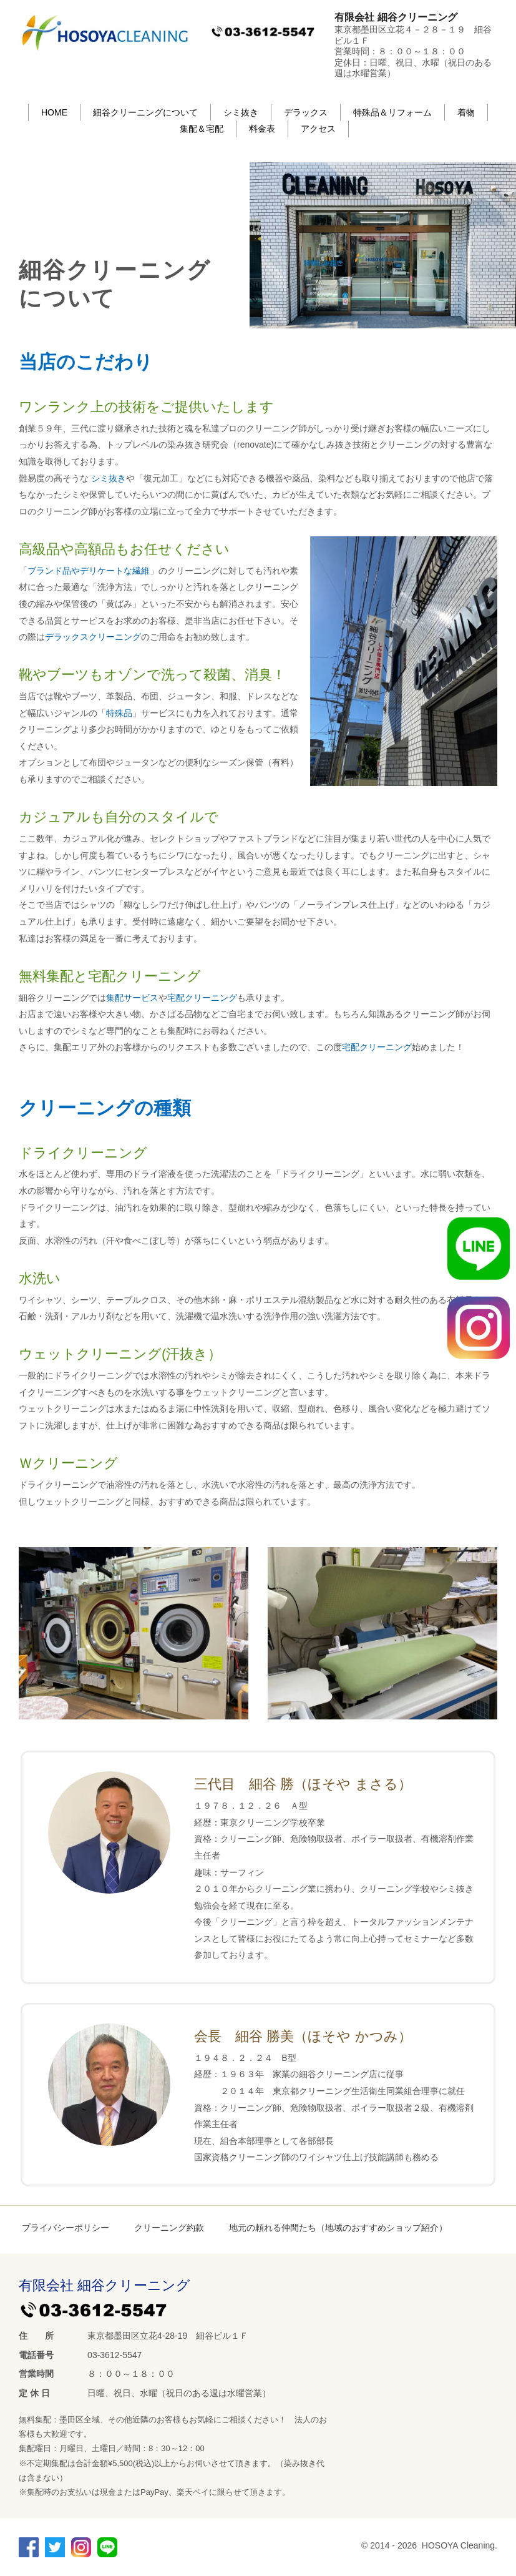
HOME (54, 112)
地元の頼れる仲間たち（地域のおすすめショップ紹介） (338, 2228)
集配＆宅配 (201, 129)
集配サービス (132, 998)
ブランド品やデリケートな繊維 (88, 571)
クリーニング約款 (169, 2228)
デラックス (306, 112)
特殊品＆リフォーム (392, 112)
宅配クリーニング (202, 998)
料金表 (262, 129)
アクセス (318, 129)
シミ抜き (240, 112)
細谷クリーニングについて (145, 112)
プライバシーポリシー (65, 2228)
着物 (466, 112)
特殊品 (119, 713)
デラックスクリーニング (93, 637)
